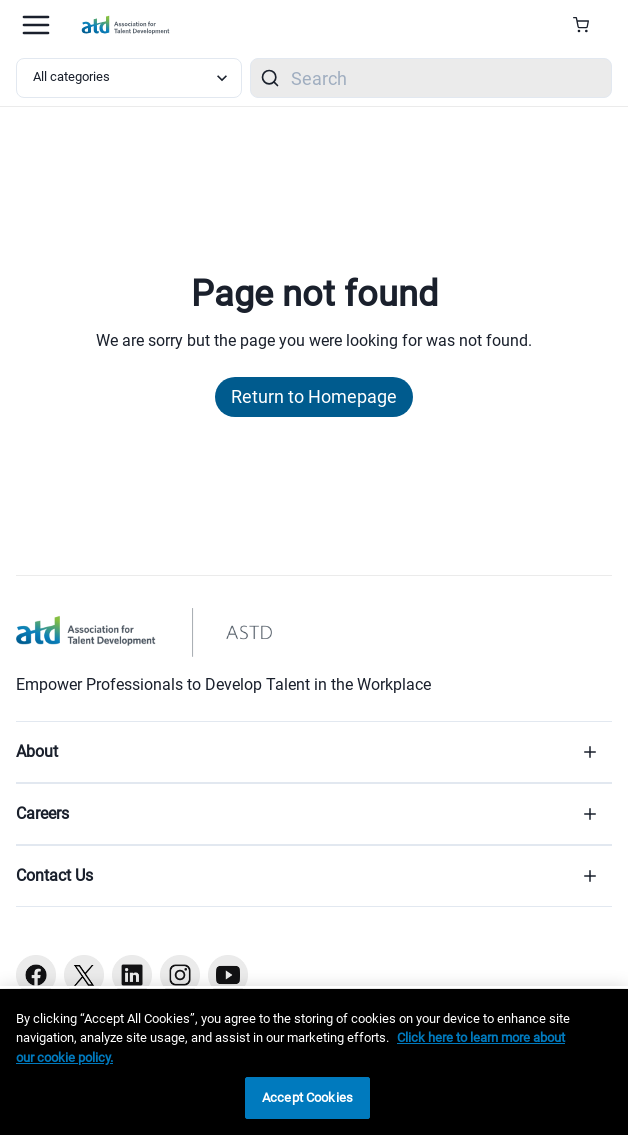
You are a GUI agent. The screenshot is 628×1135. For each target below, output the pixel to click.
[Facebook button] (36, 975)
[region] (314, 1062)
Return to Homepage (314, 396)
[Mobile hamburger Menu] (36, 25)
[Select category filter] (129, 78)
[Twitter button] (84, 975)
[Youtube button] (228, 975)
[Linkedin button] (132, 975)
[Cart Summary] (588, 25)
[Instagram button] (180, 975)
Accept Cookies (307, 1097)
